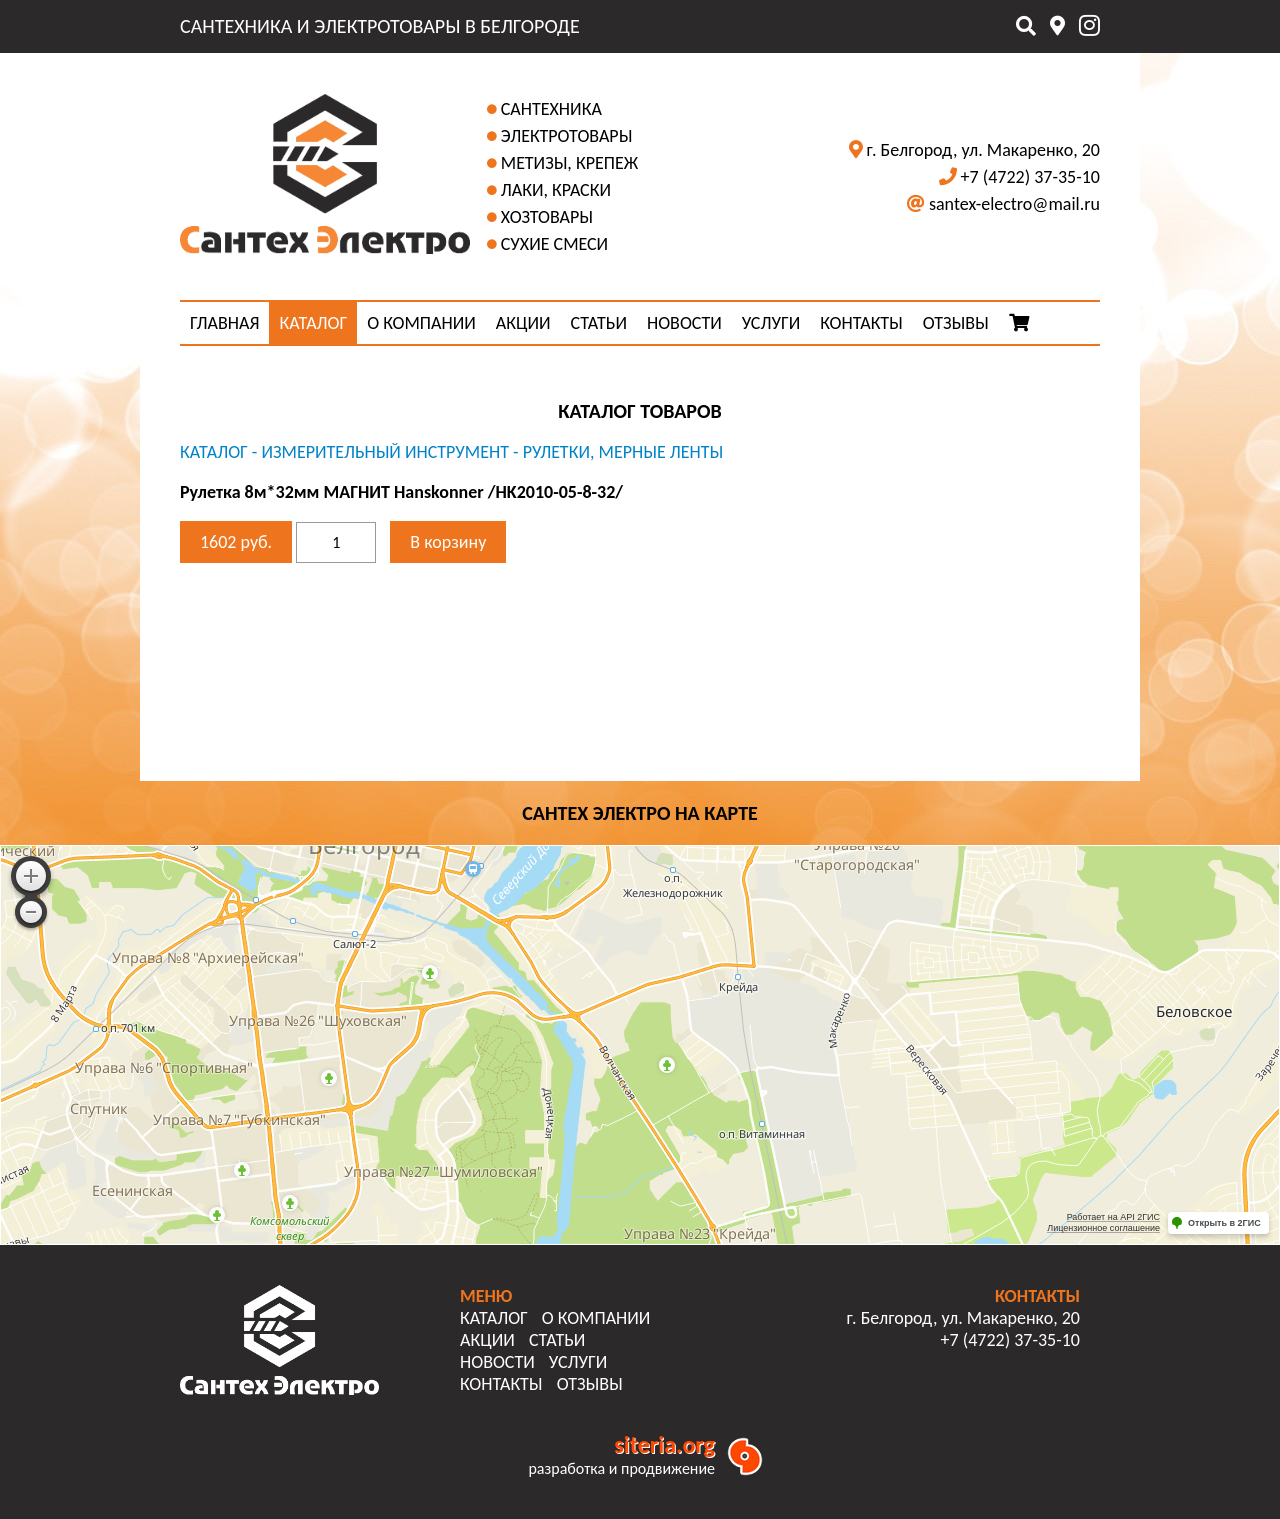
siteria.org (664, 1444)
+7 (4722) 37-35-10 (1030, 177)
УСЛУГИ (771, 323)
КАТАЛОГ (313, 323)
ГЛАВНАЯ (224, 323)
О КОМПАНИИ (421, 323)
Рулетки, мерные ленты (623, 452)
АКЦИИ (523, 323)
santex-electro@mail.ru (1014, 204)
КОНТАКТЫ (861, 323)
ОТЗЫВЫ (956, 323)
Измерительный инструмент (385, 452)
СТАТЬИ (599, 323)
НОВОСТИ (684, 323)
